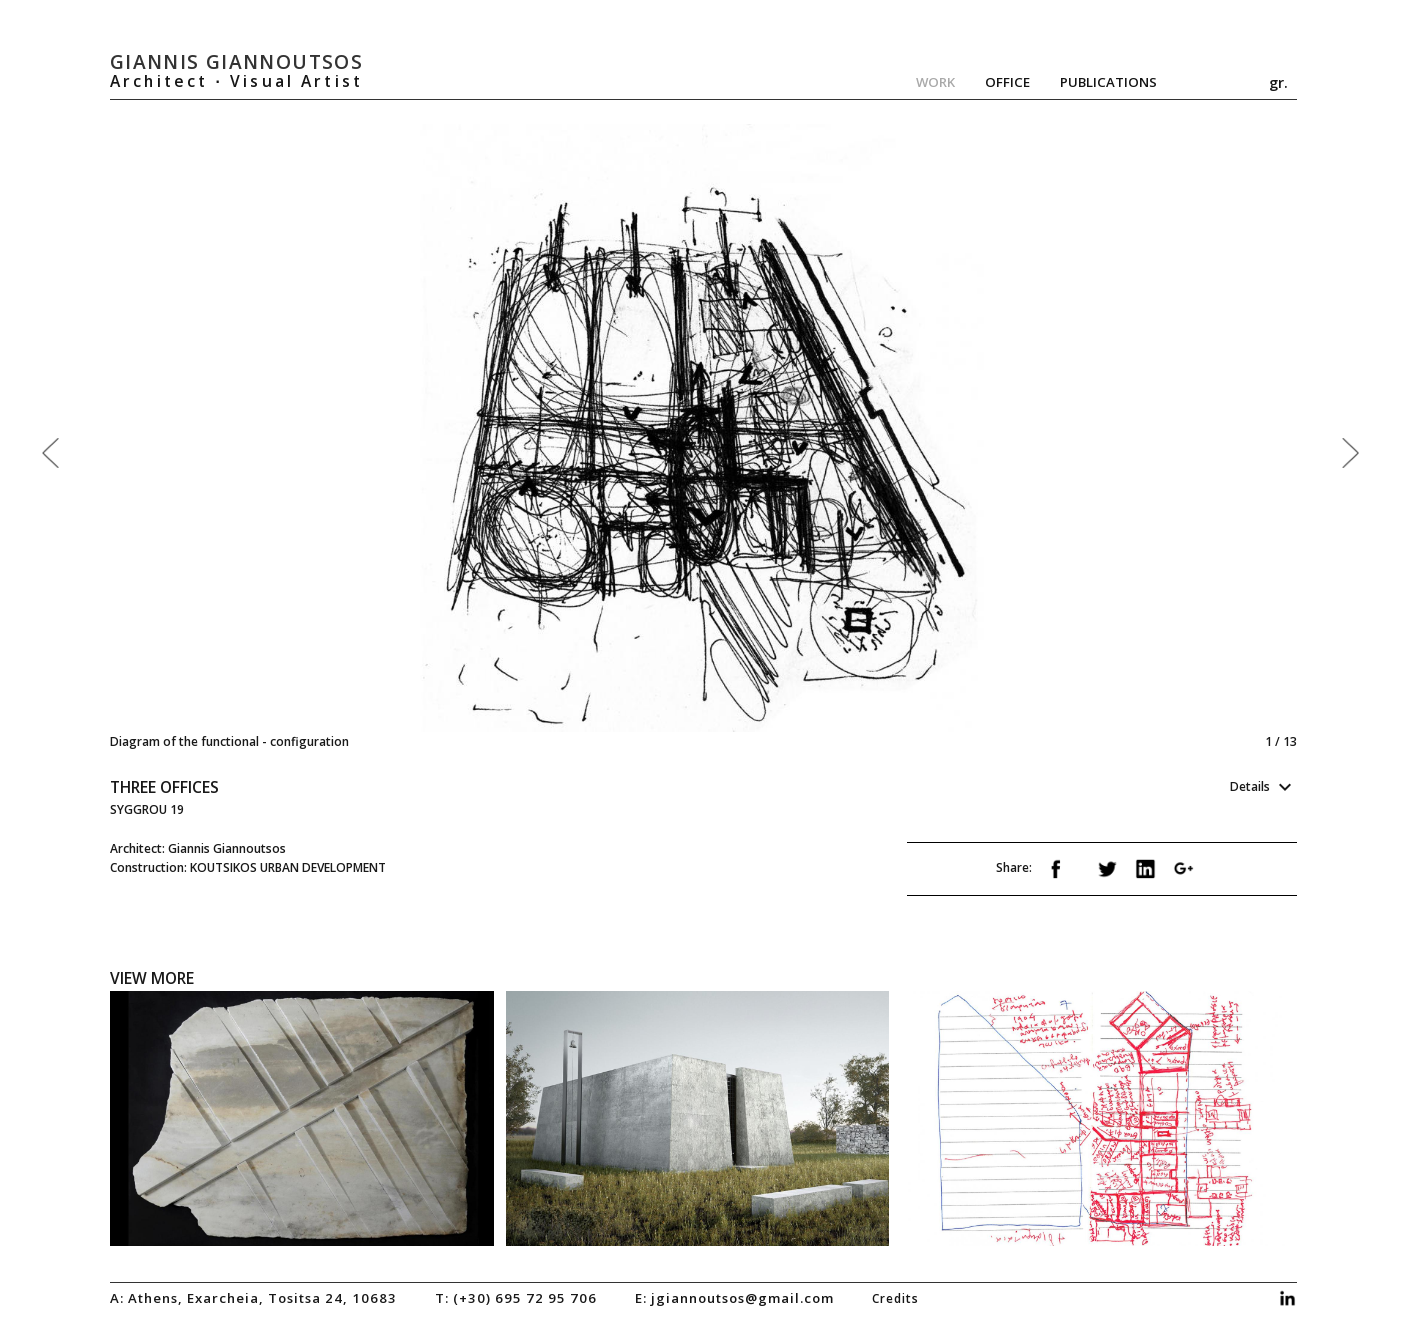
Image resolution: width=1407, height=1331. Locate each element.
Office (1007, 82)
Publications (1108, 82)
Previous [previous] (407, 437)
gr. (1278, 82)
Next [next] (996, 437)
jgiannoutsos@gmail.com (742, 1298)
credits (895, 1298)
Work (935, 82)
